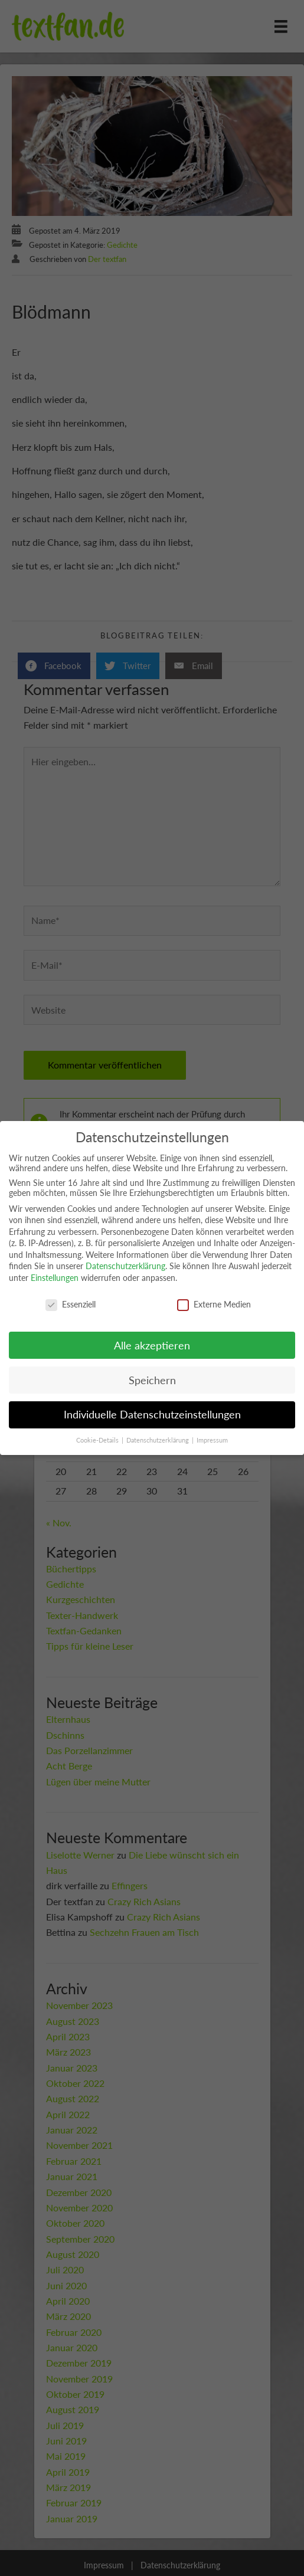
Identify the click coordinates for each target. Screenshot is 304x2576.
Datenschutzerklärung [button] (158, 1440)
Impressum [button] (212, 1440)
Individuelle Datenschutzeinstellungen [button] (152, 1414)
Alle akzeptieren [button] (152, 1345)
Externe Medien (214, 1304)
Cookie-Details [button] (98, 1440)
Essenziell (70, 1304)
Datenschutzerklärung (125, 1266)
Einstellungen (55, 1278)
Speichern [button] (152, 1380)
